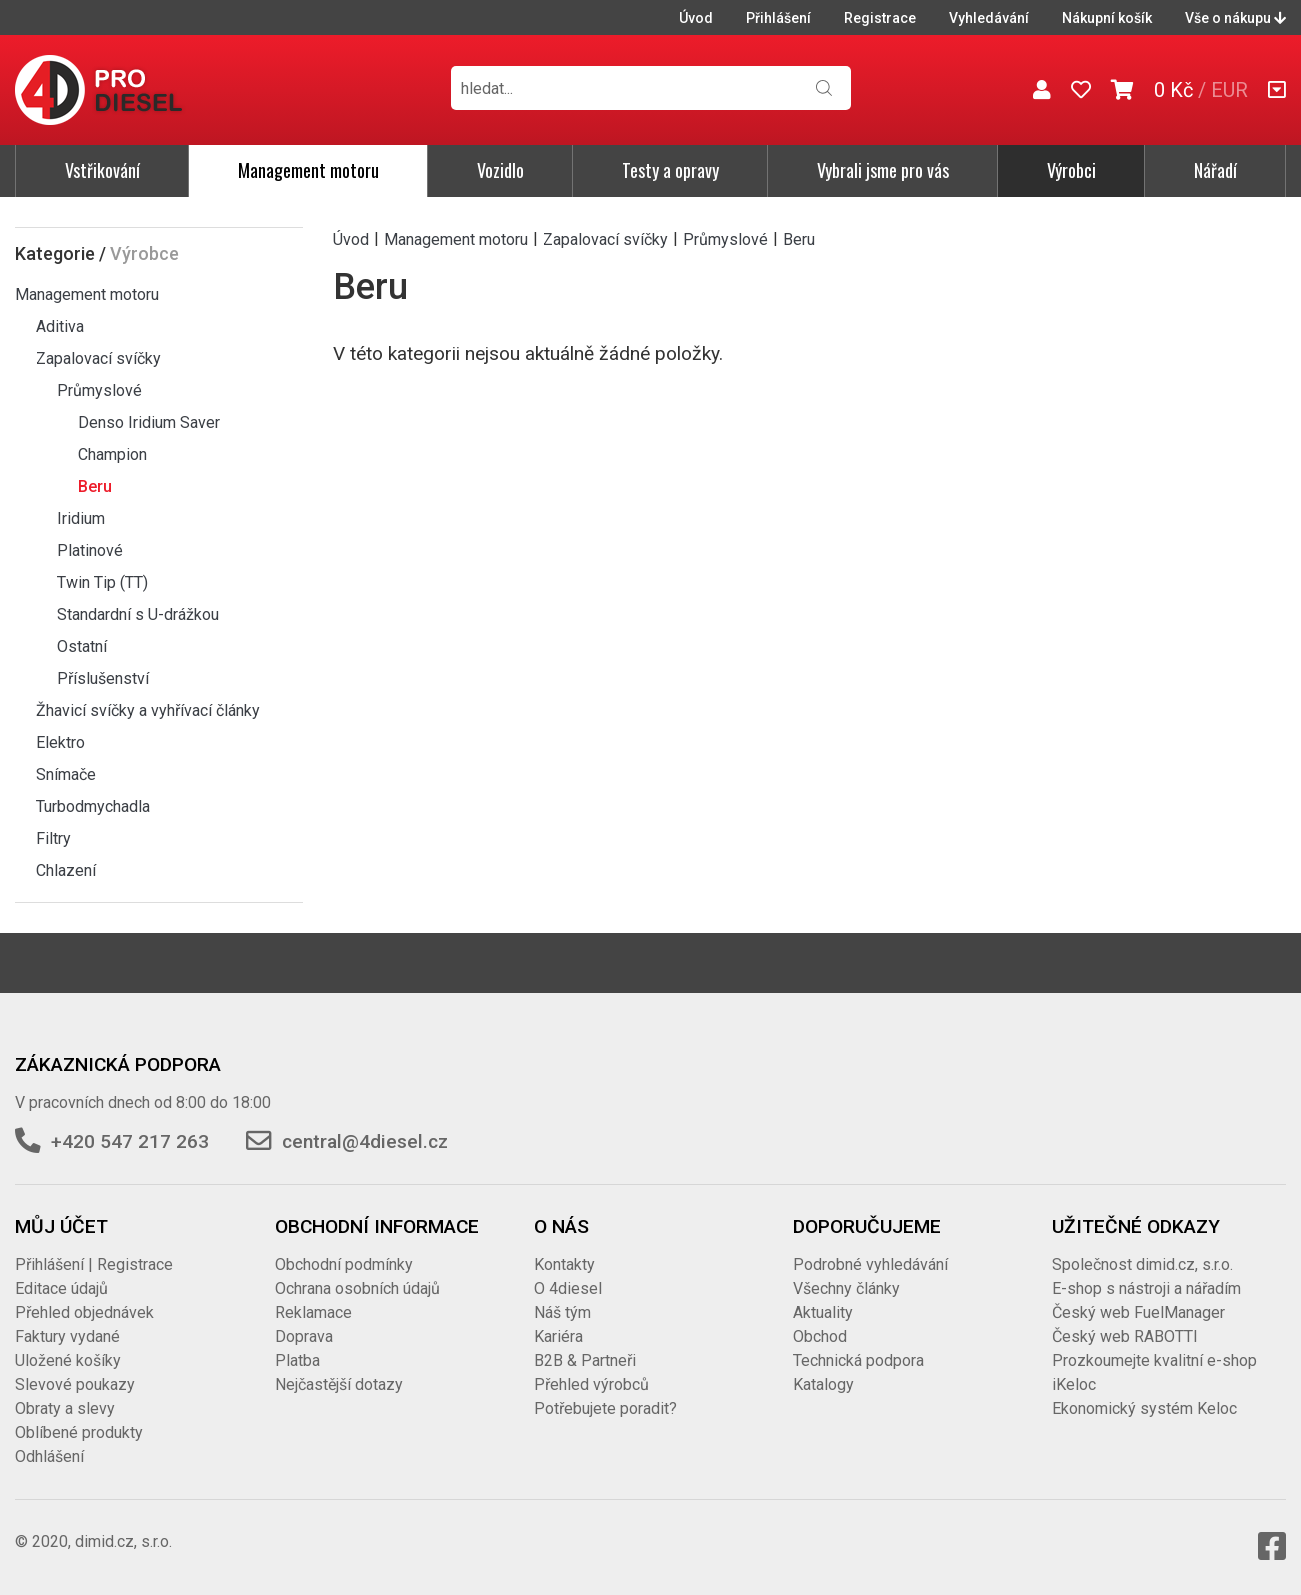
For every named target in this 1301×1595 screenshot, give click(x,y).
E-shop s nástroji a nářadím (1146, 1288)
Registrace (880, 18)
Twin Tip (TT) (102, 582)
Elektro (60, 742)
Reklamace (313, 1312)
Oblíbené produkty (79, 1432)
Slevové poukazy (75, 1384)
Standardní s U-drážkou (138, 614)
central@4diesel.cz (365, 1141)
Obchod (820, 1336)
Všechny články (846, 1288)
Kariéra (558, 1336)
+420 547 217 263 (130, 1141)
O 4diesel (568, 1288)
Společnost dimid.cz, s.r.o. (1142, 1264)
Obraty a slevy (65, 1408)
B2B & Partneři (585, 1360)
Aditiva (60, 326)
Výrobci (1071, 170)
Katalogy (823, 1384)
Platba (297, 1360)
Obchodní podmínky (344, 1264)
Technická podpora (858, 1360)
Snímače (66, 774)
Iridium (81, 518)
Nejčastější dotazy (339, 1384)
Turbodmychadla (93, 806)
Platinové (90, 550)
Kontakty (564, 1264)
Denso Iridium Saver (149, 422)
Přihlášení (778, 18)
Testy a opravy (670, 170)
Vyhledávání (989, 18)
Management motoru (308, 170)
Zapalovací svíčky (98, 358)
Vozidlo (500, 170)
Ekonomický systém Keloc (1144, 1408)
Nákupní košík (1107, 18)
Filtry (53, 838)
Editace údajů (61, 1288)
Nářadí (1215, 170)
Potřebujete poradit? (605, 1408)
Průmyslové (99, 390)
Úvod (696, 18)
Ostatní (82, 646)
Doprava (304, 1336)
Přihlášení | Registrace (94, 1264)
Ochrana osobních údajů (357, 1288)
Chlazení (66, 870)
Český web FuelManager (1138, 1312)
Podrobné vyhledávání (870, 1264)
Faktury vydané (67, 1336)
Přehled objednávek (84, 1312)
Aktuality (823, 1312)
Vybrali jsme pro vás (883, 170)
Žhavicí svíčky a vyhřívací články (148, 710)
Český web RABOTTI (1125, 1336)
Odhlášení (49, 1456)
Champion (112, 454)
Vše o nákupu (1235, 18)
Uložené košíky (68, 1360)
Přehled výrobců (591, 1384)
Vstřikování (102, 170)
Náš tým (562, 1312)
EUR (1229, 90)
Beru (95, 486)
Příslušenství (103, 678)
